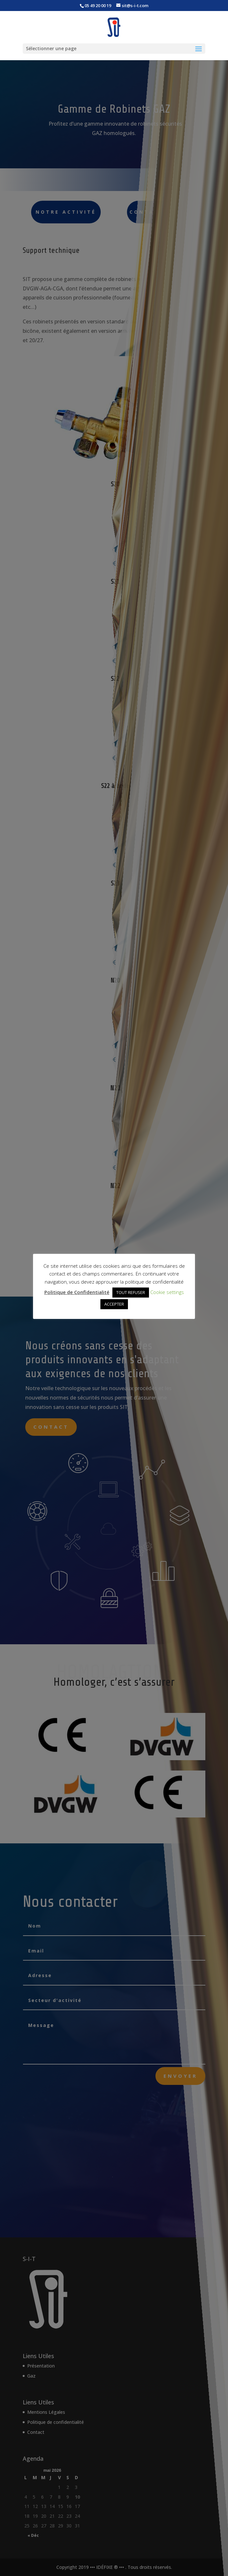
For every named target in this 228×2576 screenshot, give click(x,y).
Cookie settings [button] (167, 1292)
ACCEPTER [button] (114, 1304)
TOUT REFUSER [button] (130, 1292)
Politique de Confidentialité (76, 1292)
